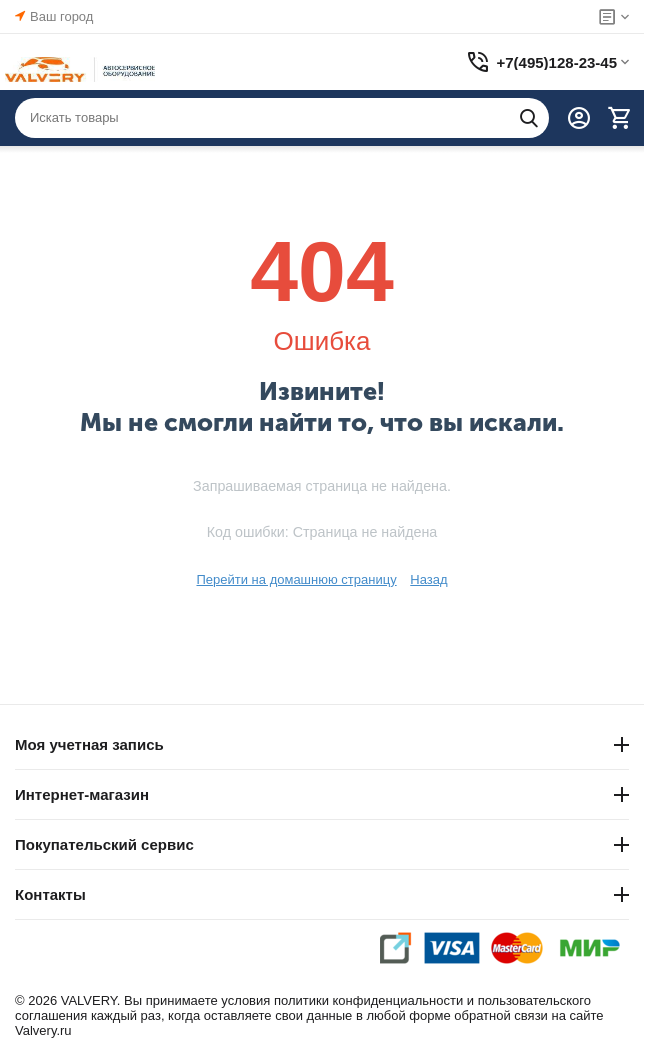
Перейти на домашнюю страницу (296, 579)
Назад (428, 579)
